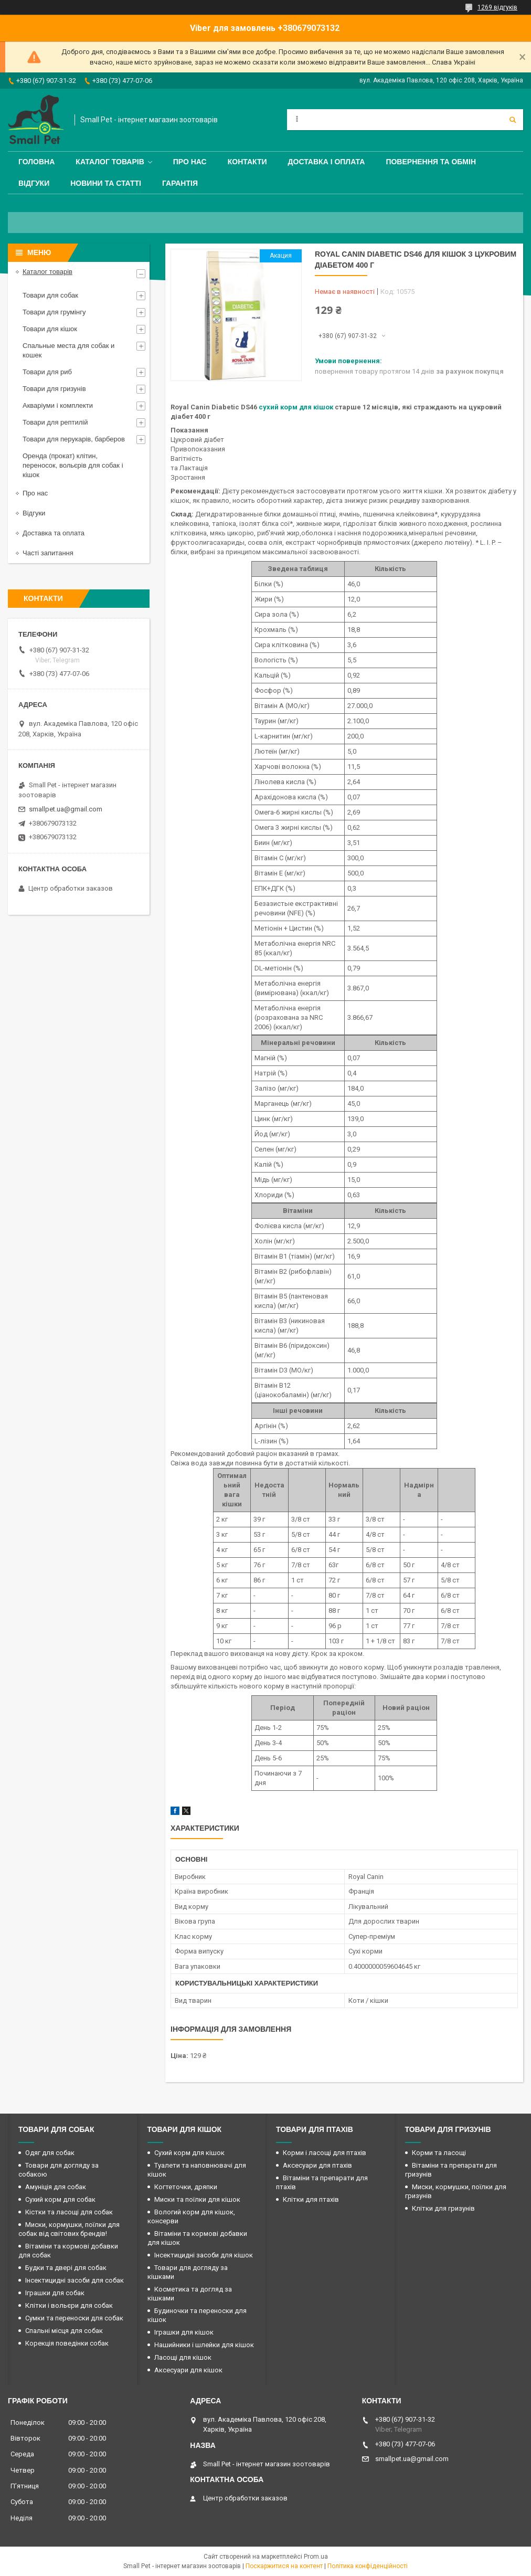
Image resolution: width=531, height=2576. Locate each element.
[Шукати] (512, 119)
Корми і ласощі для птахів (324, 2153)
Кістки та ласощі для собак (69, 2212)
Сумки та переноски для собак (74, 2318)
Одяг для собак (50, 2153)
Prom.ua (316, 2556)
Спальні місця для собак (64, 2331)
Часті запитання (48, 553)
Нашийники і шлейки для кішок (204, 2345)
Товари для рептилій (55, 422)
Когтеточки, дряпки (185, 2187)
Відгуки (33, 183)
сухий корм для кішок (296, 407)
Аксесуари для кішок (188, 2370)
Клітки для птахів (311, 2199)
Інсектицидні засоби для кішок (203, 2255)
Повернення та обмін (431, 161)
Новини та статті (105, 183)
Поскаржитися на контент (284, 2566)
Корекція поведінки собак (67, 2343)
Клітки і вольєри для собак (69, 2305)
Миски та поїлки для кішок (197, 2199)
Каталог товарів (110, 161)
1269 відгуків (497, 7)
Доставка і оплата (326, 161)
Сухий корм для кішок (189, 2153)
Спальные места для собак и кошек (68, 350)
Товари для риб (47, 372)
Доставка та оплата (53, 533)
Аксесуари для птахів (317, 2165)
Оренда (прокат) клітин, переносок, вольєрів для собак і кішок (73, 465)
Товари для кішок (50, 329)
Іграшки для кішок (184, 2332)
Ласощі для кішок (182, 2357)
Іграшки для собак (54, 2293)
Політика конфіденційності (367, 2566)
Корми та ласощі (439, 2153)
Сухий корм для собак (60, 2199)
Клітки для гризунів (443, 2208)
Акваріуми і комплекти (58, 405)
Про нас (190, 161)
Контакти (247, 161)
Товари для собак (50, 295)
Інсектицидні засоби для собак (74, 2280)
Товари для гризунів (54, 389)
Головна (36, 161)
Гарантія (180, 183)
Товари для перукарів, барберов (74, 439)
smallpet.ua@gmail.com (65, 809)
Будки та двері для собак (66, 2268)
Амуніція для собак (55, 2187)
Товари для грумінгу (54, 312)
